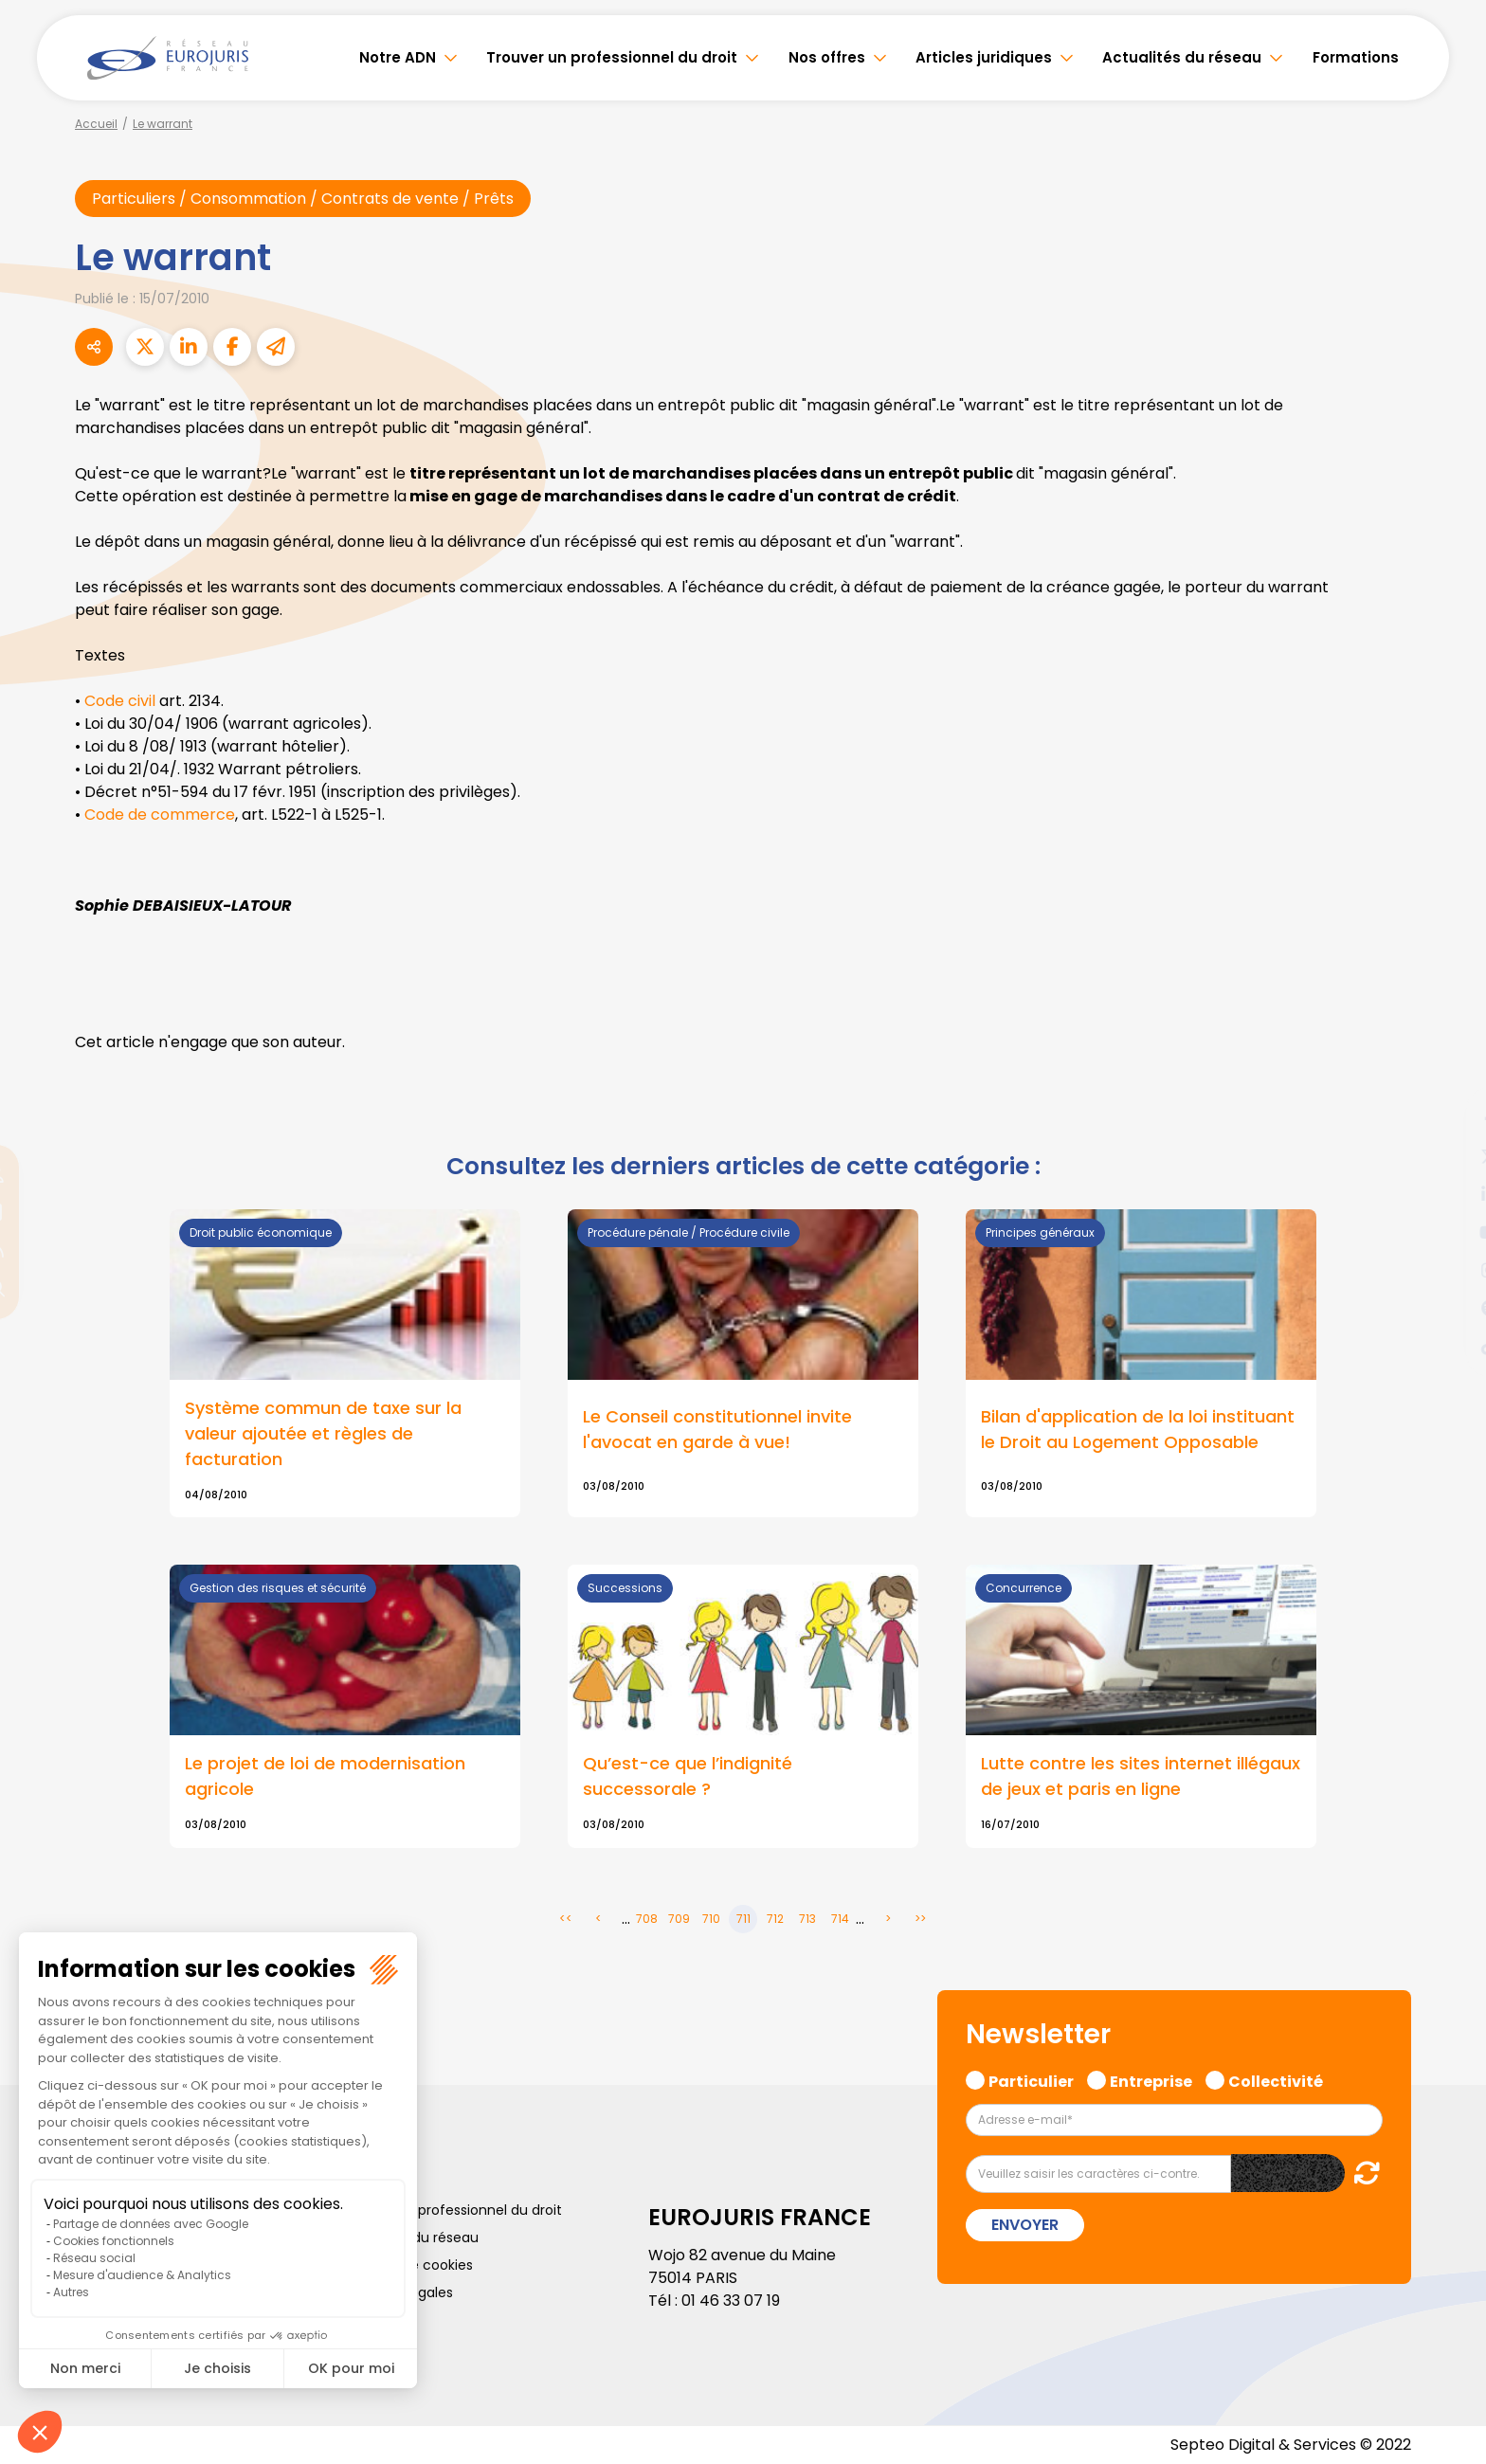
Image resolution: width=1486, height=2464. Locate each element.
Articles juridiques (983, 57)
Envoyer (1025, 2225)
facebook (1448, 1118)
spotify (1448, 1308)
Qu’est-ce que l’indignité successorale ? (687, 1776)
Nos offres (826, 57)
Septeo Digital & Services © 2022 (1290, 2444)
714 (840, 1919)
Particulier (1031, 2079)
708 (647, 1919)
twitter (1448, 1156)
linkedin (1448, 1194)
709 (679, 1919)
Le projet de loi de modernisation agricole (325, 1776)
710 (711, 1919)
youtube (1448, 1232)
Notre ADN (397, 57)
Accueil (96, 124)
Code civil (121, 701)
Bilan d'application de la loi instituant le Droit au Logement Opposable (1138, 1429)
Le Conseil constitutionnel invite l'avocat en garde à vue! (717, 1429)
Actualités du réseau (1181, 57)
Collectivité (1275, 2079)
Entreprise (1151, 2079)
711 (743, 1919)
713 (807, 1919)
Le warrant (162, 124)
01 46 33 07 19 (730, 2300)
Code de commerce (159, 814)
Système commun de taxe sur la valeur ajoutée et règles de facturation (323, 1433)
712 (775, 1919)
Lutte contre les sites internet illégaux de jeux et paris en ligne (1140, 1776)
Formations (1356, 57)
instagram (1448, 1270)
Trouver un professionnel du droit (611, 57)
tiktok (1448, 1346)
